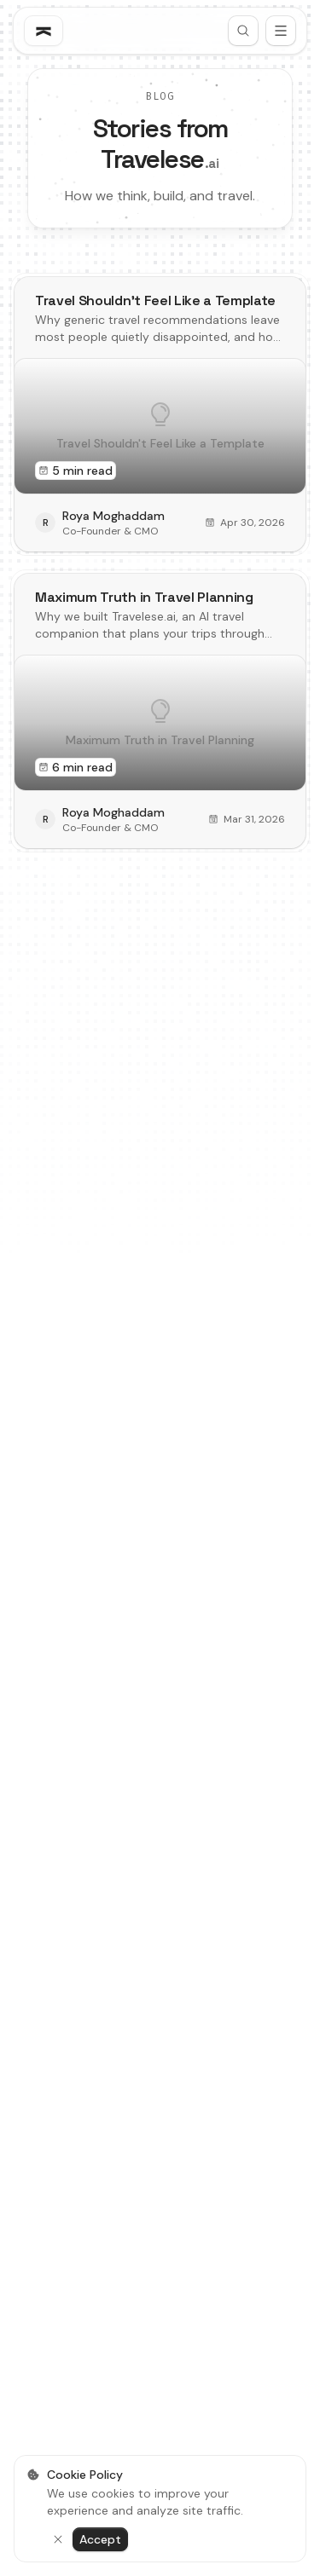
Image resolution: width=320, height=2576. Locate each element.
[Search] (243, 30)
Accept (100, 2539)
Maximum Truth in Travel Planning (144, 597)
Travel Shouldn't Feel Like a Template (155, 300)
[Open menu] (280, 30)
